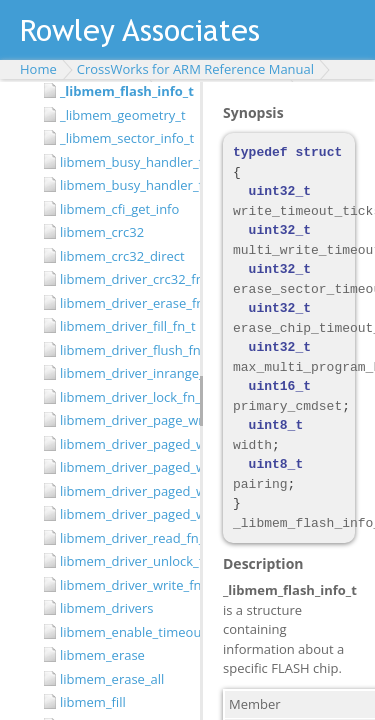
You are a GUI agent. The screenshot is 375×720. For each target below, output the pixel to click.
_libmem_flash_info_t (125, 91)
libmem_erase (102, 655)
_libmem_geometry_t (123, 115)
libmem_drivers (106, 608)
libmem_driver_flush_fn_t (125, 350)
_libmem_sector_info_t (125, 138)
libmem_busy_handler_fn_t (125, 185)
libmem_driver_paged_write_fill (125, 467)
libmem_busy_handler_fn (125, 162)
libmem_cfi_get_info (119, 209)
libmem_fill (93, 702)
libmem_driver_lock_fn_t (125, 397)
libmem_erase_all (112, 679)
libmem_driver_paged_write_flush (125, 491)
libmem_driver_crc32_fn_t (125, 279)
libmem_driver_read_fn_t (125, 538)
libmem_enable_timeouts (125, 632)
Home (38, 69)
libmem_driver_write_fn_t (125, 585)
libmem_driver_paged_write (125, 444)
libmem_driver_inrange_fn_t (125, 373)
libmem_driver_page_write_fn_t (125, 420)
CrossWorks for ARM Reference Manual (195, 69)
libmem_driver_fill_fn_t (125, 326)
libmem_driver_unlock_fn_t (125, 561)
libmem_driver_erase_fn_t (125, 303)
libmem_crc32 (102, 232)
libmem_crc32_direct (122, 256)
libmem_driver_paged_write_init (125, 514)
